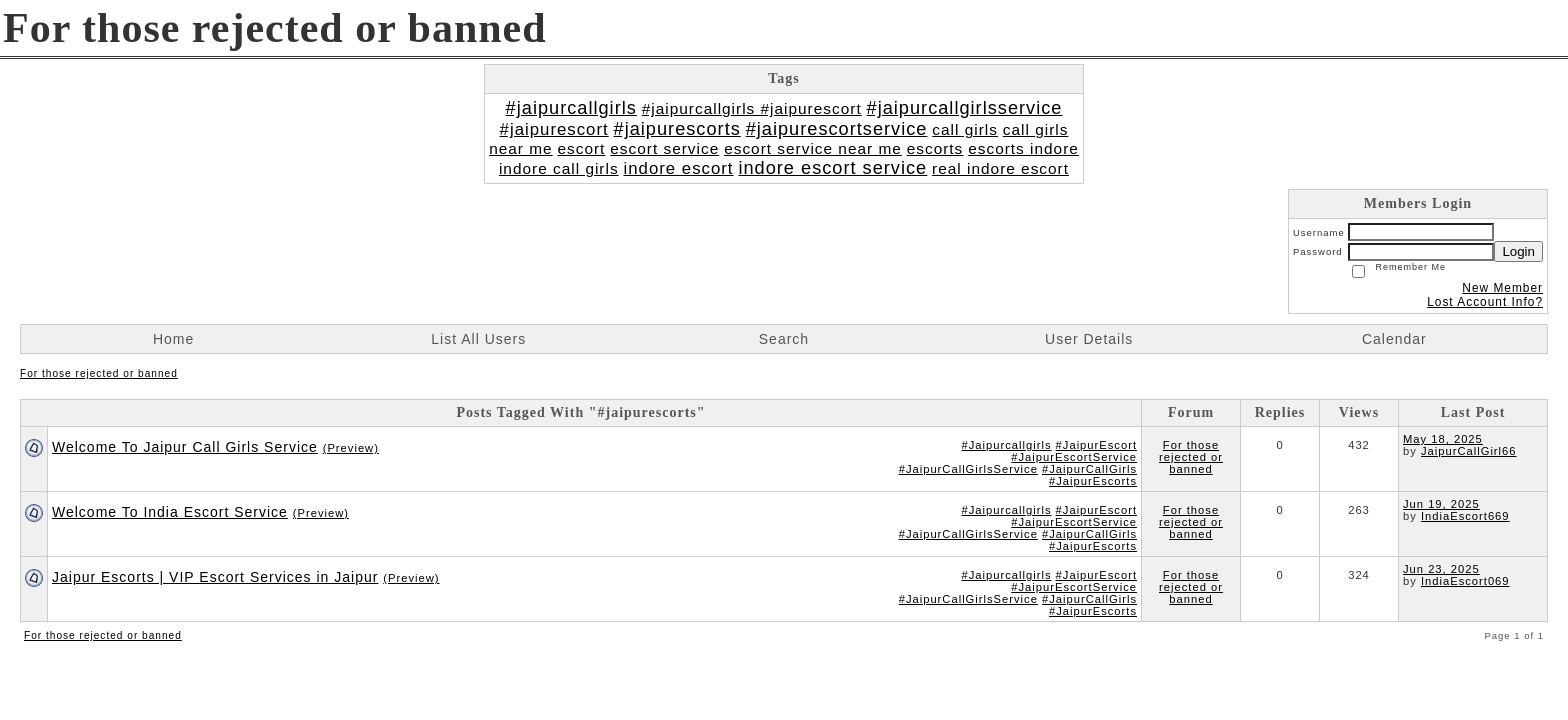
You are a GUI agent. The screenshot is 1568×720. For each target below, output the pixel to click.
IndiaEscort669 (1465, 516)
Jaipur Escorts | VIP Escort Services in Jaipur (215, 577)
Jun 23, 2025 (1441, 569)
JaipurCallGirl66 (1469, 451)
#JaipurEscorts (1093, 481)
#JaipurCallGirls (1089, 469)
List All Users (478, 339)
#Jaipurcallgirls (1006, 445)
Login (1518, 251)
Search (784, 339)
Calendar (1394, 339)
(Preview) (351, 448)
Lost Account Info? (1485, 302)
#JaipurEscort (1096, 445)
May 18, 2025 (1443, 439)
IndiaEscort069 (1465, 581)
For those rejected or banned (99, 373)
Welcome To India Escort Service (170, 512)
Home (173, 339)
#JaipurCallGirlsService (968, 469)
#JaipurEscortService (1074, 457)
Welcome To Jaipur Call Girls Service (185, 447)
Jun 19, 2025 (1441, 504)
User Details (1089, 339)
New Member (1502, 288)
